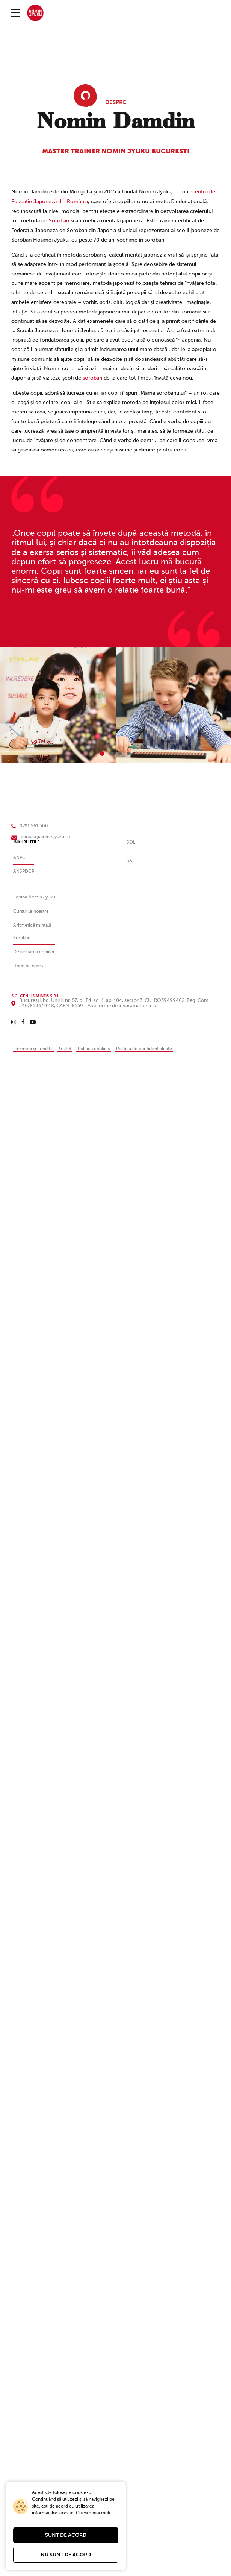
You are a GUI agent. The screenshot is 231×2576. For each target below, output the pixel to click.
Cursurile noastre (32, 910)
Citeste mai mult (93, 2512)
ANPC (19, 856)
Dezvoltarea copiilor (36, 950)
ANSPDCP (24, 870)
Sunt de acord (65, 2535)
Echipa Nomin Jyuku (36, 895)
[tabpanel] (58, 704)
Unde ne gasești (31, 964)
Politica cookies (99, 1047)
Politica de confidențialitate (153, 1047)
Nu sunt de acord (66, 2555)
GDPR (68, 1047)
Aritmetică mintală (33, 924)
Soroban (59, 220)
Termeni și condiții (35, 1047)
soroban (92, 377)
